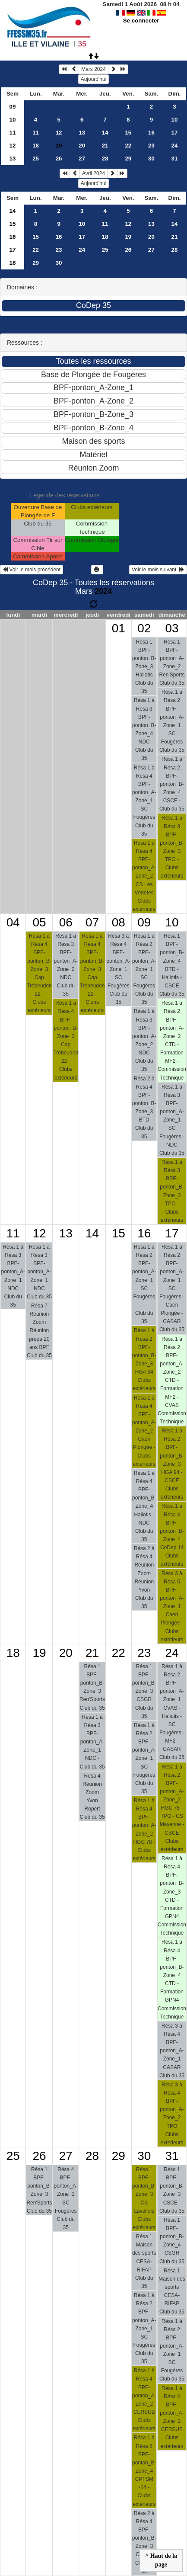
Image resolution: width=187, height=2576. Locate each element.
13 (82, 132)
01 (118, 628)
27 (82, 158)
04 (13, 922)
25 (35, 158)
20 (82, 145)
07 (92, 922)
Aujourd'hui (94, 79)
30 (151, 158)
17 (174, 132)
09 (13, 106)
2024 (103, 591)
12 (59, 132)
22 (128, 145)
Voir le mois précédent (31, 570)
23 (151, 145)
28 (105, 158)
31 (174, 158)
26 (59, 158)
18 (35, 145)
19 (128, 237)
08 (118, 922)
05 (39, 922)
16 (151, 132)
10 (13, 119)
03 (171, 628)
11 (13, 132)
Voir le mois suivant (158, 570)
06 (66, 922)
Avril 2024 (93, 173)
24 (174, 145)
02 (144, 628)
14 (105, 132)
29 (128, 158)
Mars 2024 (93, 69)
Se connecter (141, 20)
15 (128, 132)
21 (105, 145)
